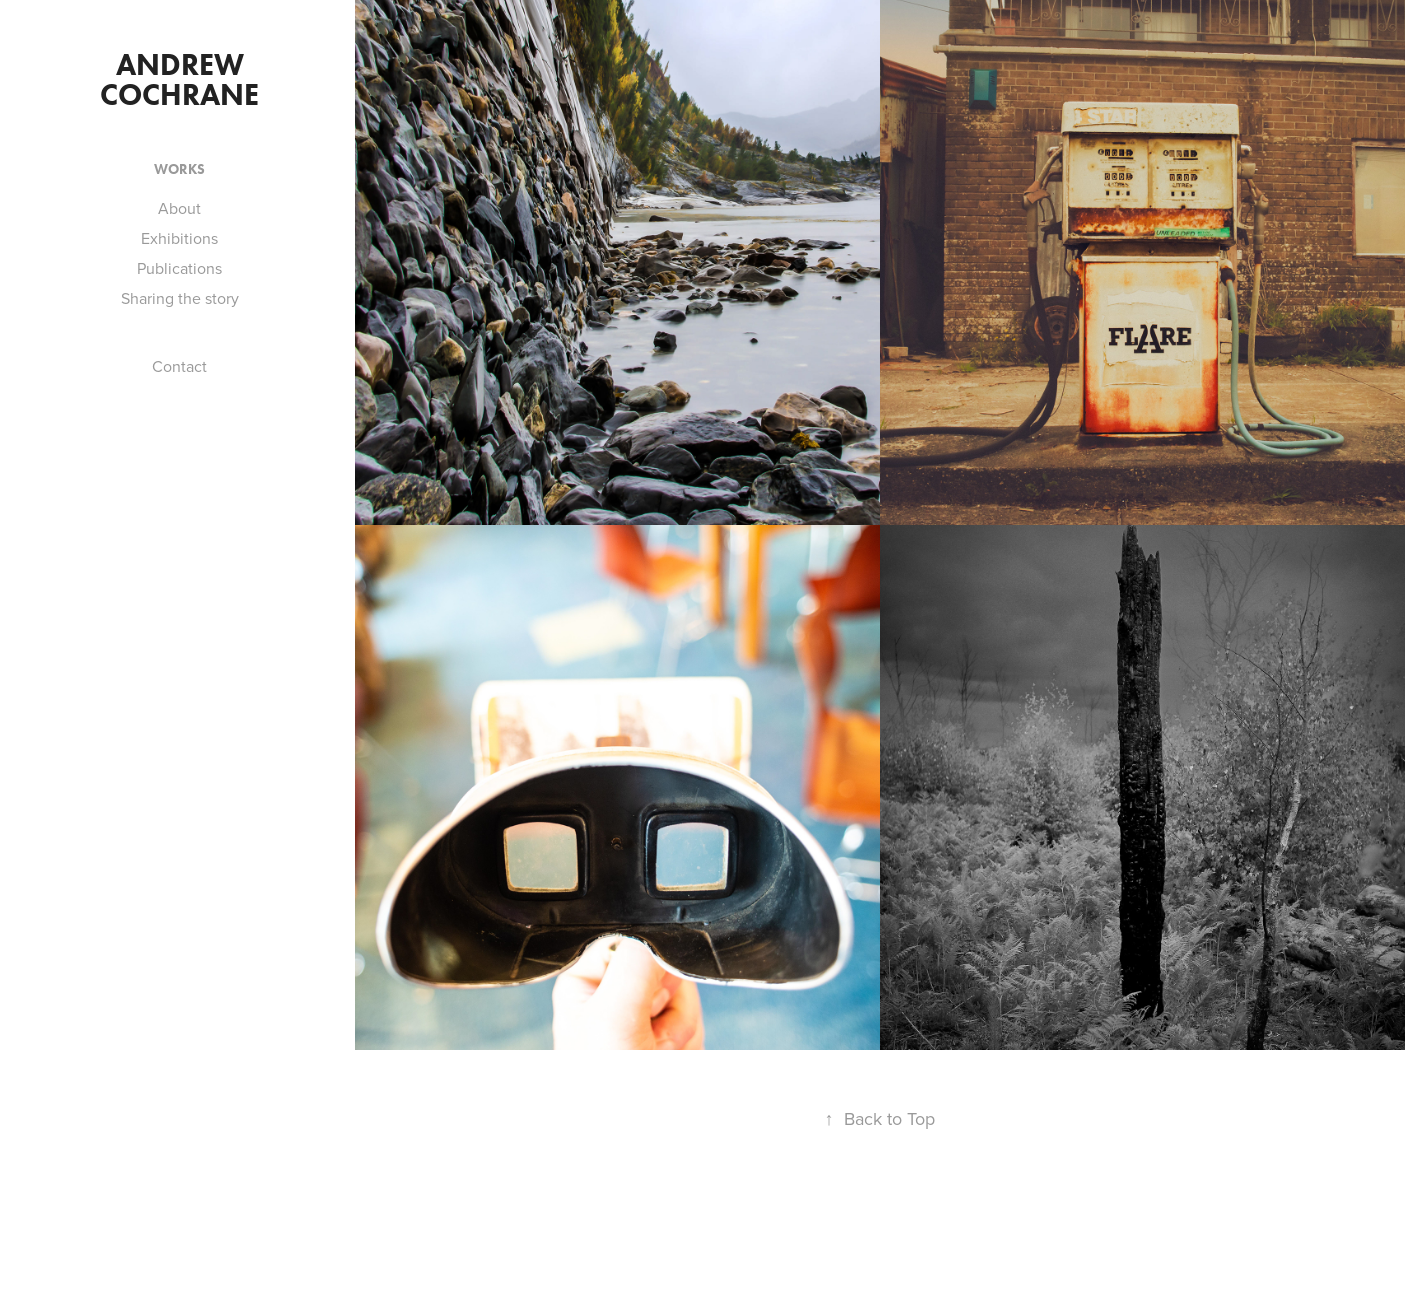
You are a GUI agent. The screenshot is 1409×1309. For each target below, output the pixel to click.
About (179, 208)
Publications (179, 268)
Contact (179, 366)
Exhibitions (179, 238)
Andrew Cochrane (179, 79)
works (179, 169)
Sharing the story (180, 298)
